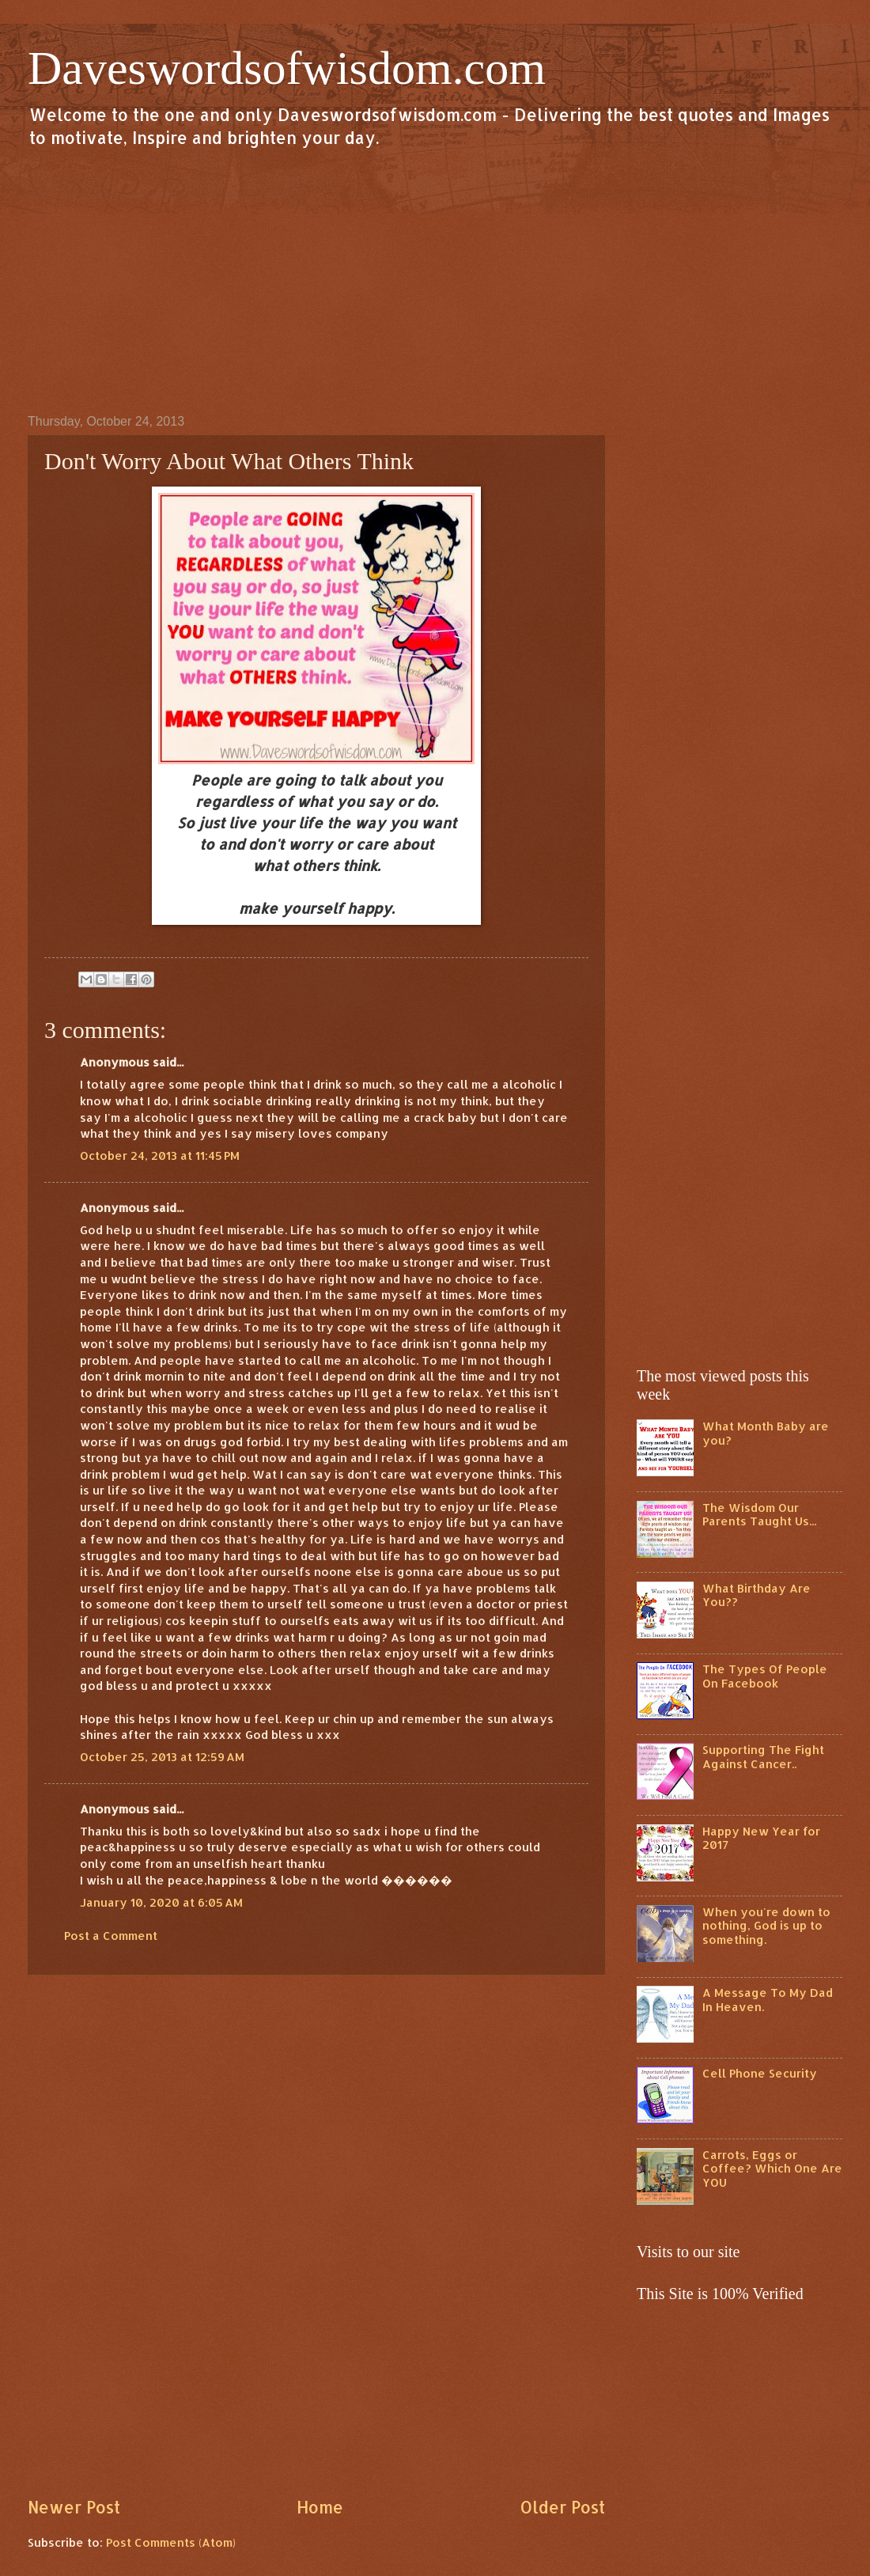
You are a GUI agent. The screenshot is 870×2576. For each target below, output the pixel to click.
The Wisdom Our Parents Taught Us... (759, 1514)
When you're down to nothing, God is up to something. (766, 1925)
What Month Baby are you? (765, 1433)
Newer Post (74, 2507)
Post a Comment (110, 1935)
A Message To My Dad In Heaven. (767, 1999)
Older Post (562, 2507)
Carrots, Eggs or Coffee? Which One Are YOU (772, 2168)
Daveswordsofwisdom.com (287, 68)
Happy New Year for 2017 (761, 1838)
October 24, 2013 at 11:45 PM (160, 1155)
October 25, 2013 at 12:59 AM (162, 1756)
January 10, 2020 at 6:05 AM (161, 1902)
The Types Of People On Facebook (764, 1676)
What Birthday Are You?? (756, 1595)
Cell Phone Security (759, 2073)
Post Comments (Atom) (171, 2542)
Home (320, 2507)
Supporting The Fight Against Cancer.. (763, 1756)
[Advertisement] (435, 280)
